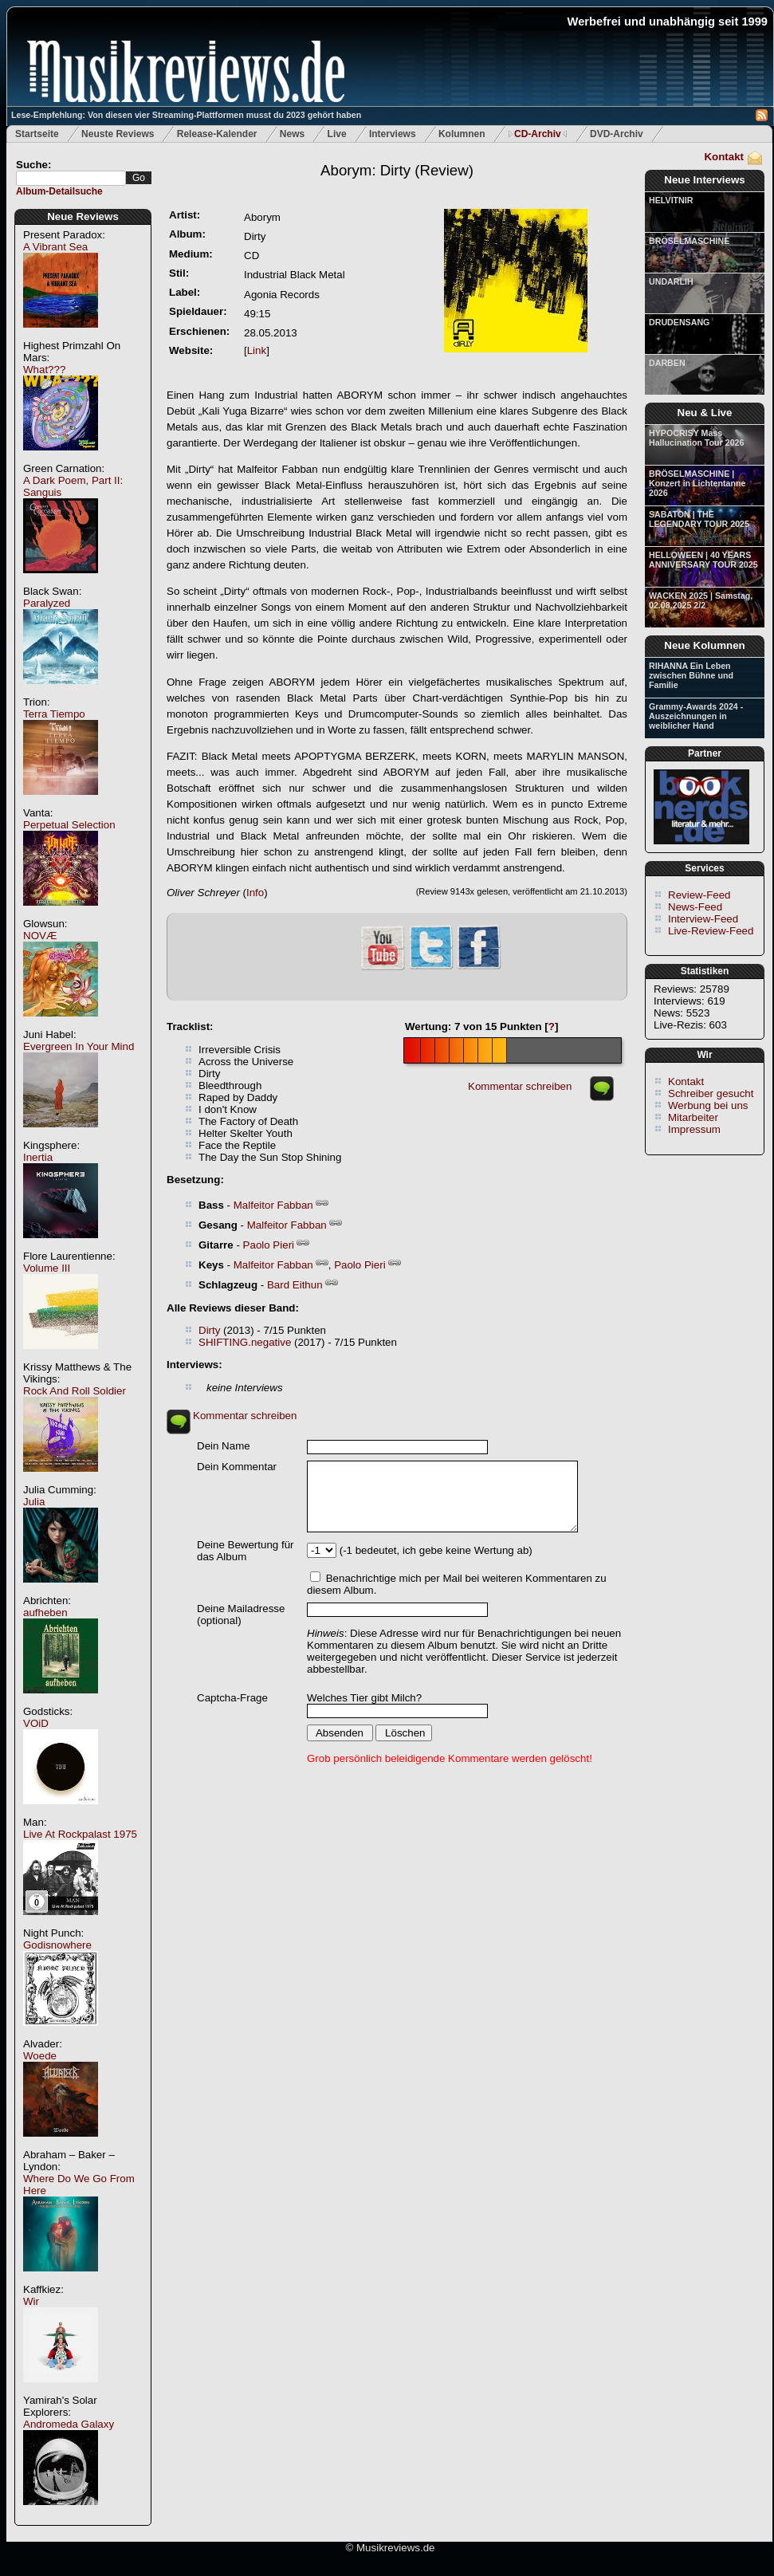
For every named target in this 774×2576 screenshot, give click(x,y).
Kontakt (724, 157)
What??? (44, 370)
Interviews (392, 134)
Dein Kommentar (237, 1467)
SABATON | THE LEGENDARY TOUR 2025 (699, 519)
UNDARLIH (671, 281)
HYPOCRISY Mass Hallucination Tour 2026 (696, 437)
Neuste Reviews (117, 134)
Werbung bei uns (708, 1105)
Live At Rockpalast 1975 (80, 1834)
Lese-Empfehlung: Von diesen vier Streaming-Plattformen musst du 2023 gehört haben (186, 115)
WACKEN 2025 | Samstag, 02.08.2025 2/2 (700, 600)
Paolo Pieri (268, 1245)
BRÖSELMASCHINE (689, 241)
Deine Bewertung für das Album (245, 1551)
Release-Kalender (217, 134)
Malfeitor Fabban (273, 1205)
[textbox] (71, 178)
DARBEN (667, 363)
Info (255, 893)
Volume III (46, 1268)
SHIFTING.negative (244, 1342)
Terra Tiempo (54, 714)
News (292, 134)
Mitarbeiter (693, 1117)
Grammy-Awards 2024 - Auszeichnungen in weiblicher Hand (696, 716)
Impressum (694, 1129)
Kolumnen (461, 134)
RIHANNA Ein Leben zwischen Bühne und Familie (691, 675)
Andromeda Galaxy (68, 2424)
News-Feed (695, 907)
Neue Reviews (83, 216)
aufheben (45, 1612)
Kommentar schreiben (520, 1086)
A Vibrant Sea (55, 247)
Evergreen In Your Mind (78, 1046)
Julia (34, 1502)
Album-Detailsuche (59, 191)
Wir (31, 2301)
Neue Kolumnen (704, 645)
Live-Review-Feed (710, 931)
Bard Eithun (295, 1285)
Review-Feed (699, 895)
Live (337, 134)
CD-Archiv (537, 134)
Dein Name (223, 1446)
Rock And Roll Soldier (74, 1391)
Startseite (37, 134)
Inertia (38, 1157)
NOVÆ (40, 936)
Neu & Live (705, 413)
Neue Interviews (704, 180)
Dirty (209, 1330)
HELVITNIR (671, 200)
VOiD (36, 1723)
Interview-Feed (703, 919)
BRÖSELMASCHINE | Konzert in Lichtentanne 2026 (697, 483)
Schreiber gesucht (710, 1093)
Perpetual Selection (69, 825)
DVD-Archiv (616, 134)
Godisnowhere (57, 1945)
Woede (40, 2056)
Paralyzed (46, 603)
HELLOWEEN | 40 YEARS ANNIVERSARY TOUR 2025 (703, 559)
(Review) (396, 170)
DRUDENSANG (679, 322)
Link (256, 350)
